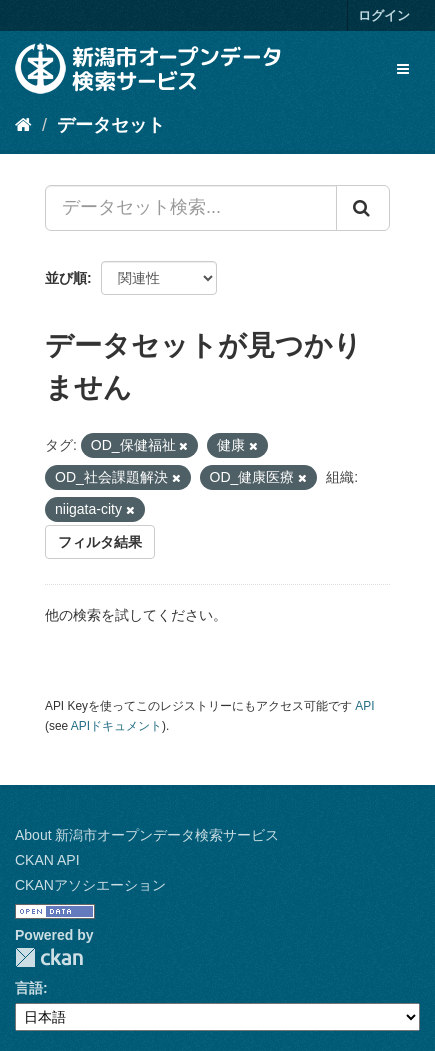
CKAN (49, 957)
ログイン (384, 15)
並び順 (66, 278)
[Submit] (363, 208)
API (364, 706)
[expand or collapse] (403, 69)
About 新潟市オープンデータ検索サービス (147, 835)
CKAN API (47, 860)
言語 (29, 988)
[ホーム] (23, 125)
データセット (111, 125)
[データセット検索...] (191, 208)
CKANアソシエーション (90, 885)
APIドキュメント (116, 726)
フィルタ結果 (100, 542)
